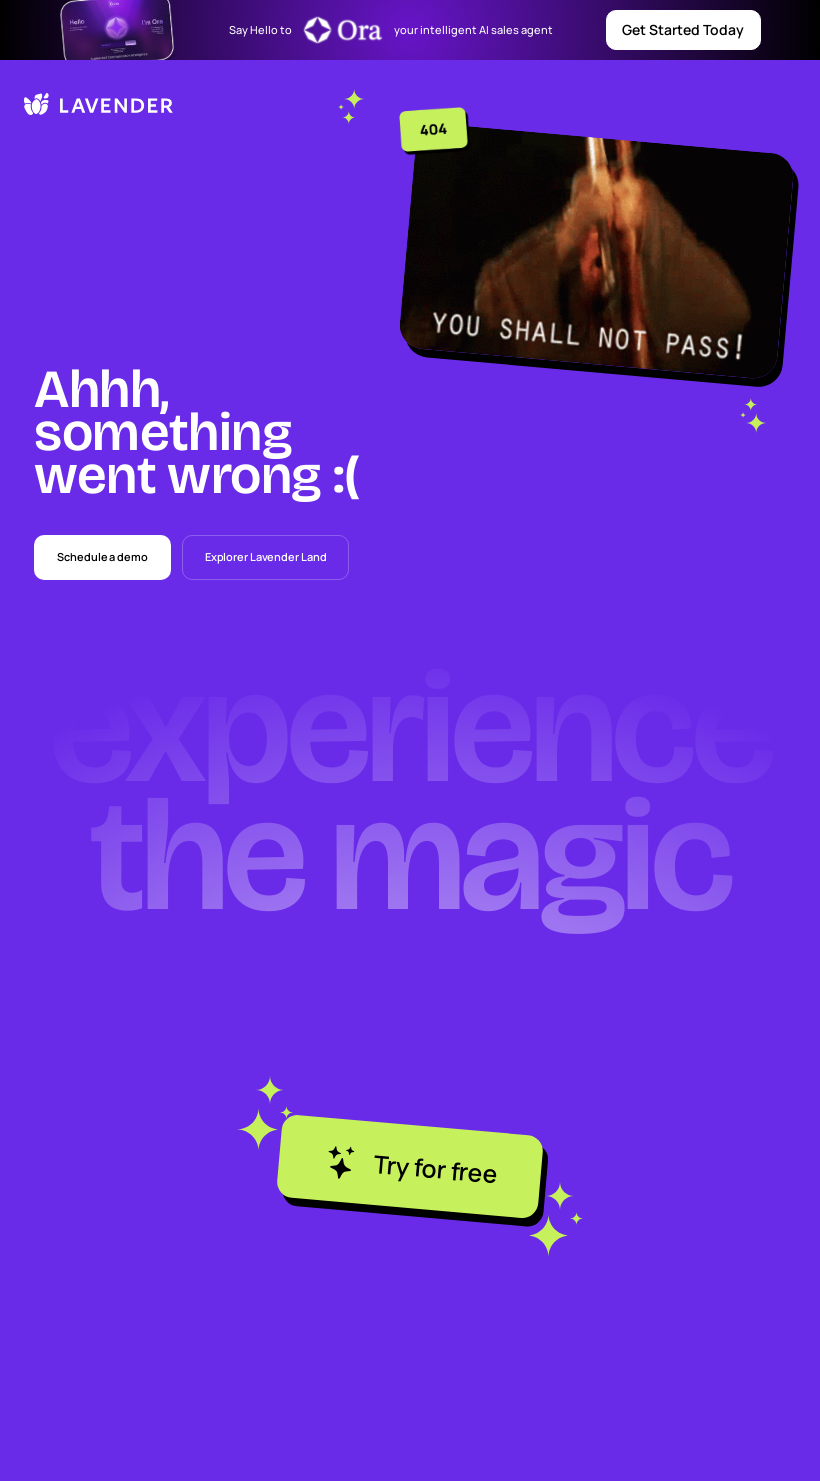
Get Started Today (683, 29)
